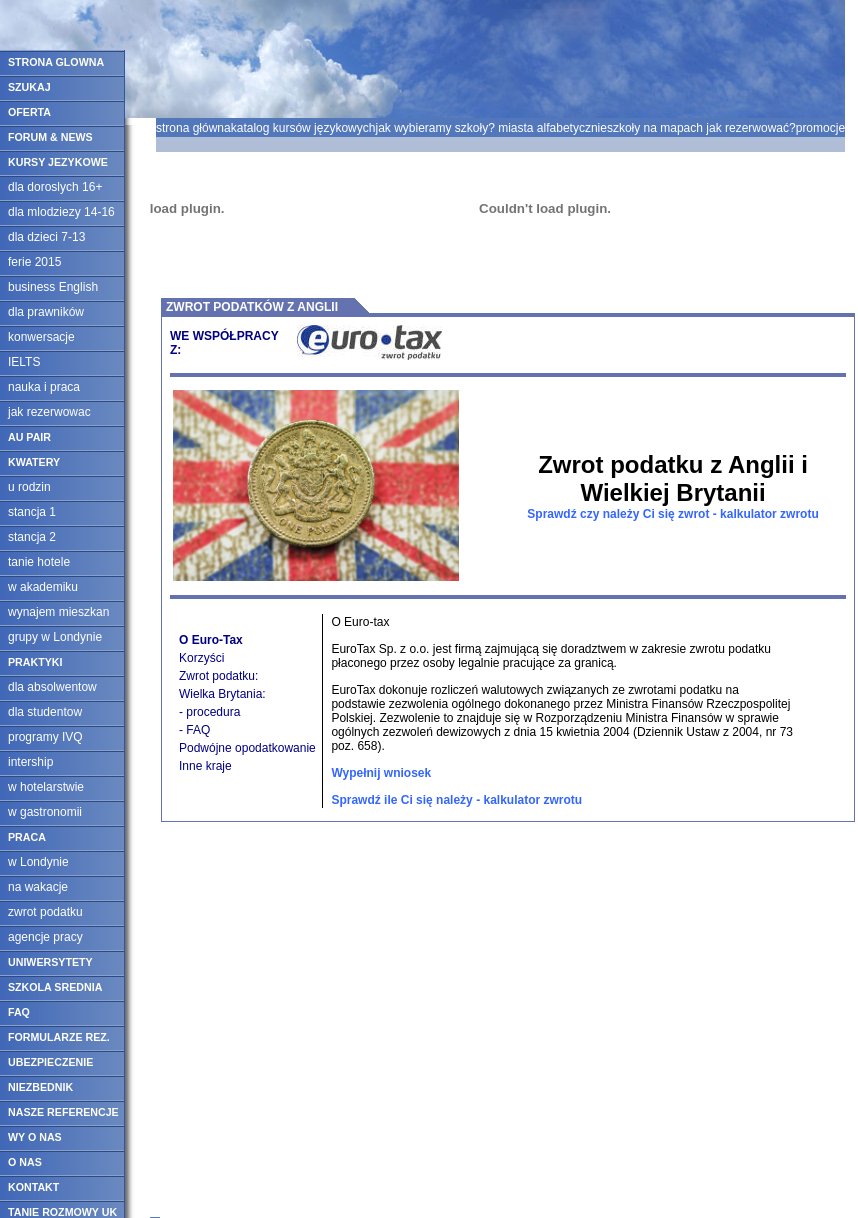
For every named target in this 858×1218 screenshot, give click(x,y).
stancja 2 (32, 537)
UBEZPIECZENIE (50, 1062)
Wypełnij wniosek (381, 773)
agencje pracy (45, 937)
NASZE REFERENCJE (63, 1112)
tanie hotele (39, 562)
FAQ (19, 1012)
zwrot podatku (45, 912)
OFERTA (29, 112)
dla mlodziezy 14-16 (61, 212)
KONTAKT (33, 1187)
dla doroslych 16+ (55, 187)
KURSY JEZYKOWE (58, 162)
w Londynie (38, 862)
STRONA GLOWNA (56, 62)
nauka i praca (44, 387)
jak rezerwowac (49, 412)
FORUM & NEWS (50, 137)
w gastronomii (45, 812)
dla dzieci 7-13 (46, 237)
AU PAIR (29, 437)
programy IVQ (45, 737)
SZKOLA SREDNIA (55, 987)
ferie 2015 (34, 262)
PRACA (27, 837)
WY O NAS (35, 1137)
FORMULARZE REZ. (59, 1037)
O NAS (25, 1162)
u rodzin (29, 487)
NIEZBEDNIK (40, 1087)
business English (53, 287)
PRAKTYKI (35, 662)
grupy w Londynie (55, 637)
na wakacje (38, 887)
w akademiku (43, 587)
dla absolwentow (52, 687)
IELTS (24, 362)
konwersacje (41, 337)
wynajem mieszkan (58, 612)
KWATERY (34, 462)
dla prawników (46, 312)
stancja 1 (32, 512)
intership (30, 762)
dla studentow (45, 712)
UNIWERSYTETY (50, 962)
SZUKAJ (29, 87)
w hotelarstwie (46, 787)
